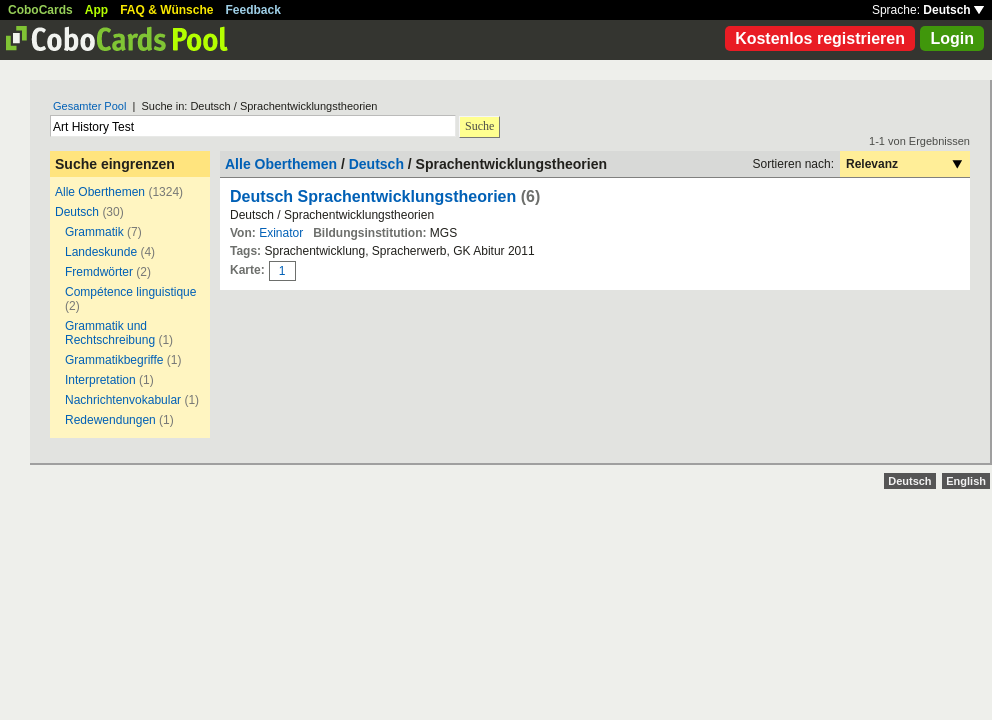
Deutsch (953, 10)
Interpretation (100, 380)
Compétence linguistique (130, 292)
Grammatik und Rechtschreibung (110, 333)
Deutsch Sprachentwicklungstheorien (373, 196)
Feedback (253, 10)
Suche (479, 126)
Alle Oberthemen (100, 192)
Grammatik (96, 232)
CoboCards (40, 10)
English (966, 481)
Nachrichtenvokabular (123, 400)
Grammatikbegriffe (114, 360)
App (96, 10)
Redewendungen (110, 420)
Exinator (281, 233)
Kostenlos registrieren (820, 38)
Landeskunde (101, 252)
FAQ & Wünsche (166, 10)
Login (952, 38)
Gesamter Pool (89, 106)
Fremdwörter (99, 272)
